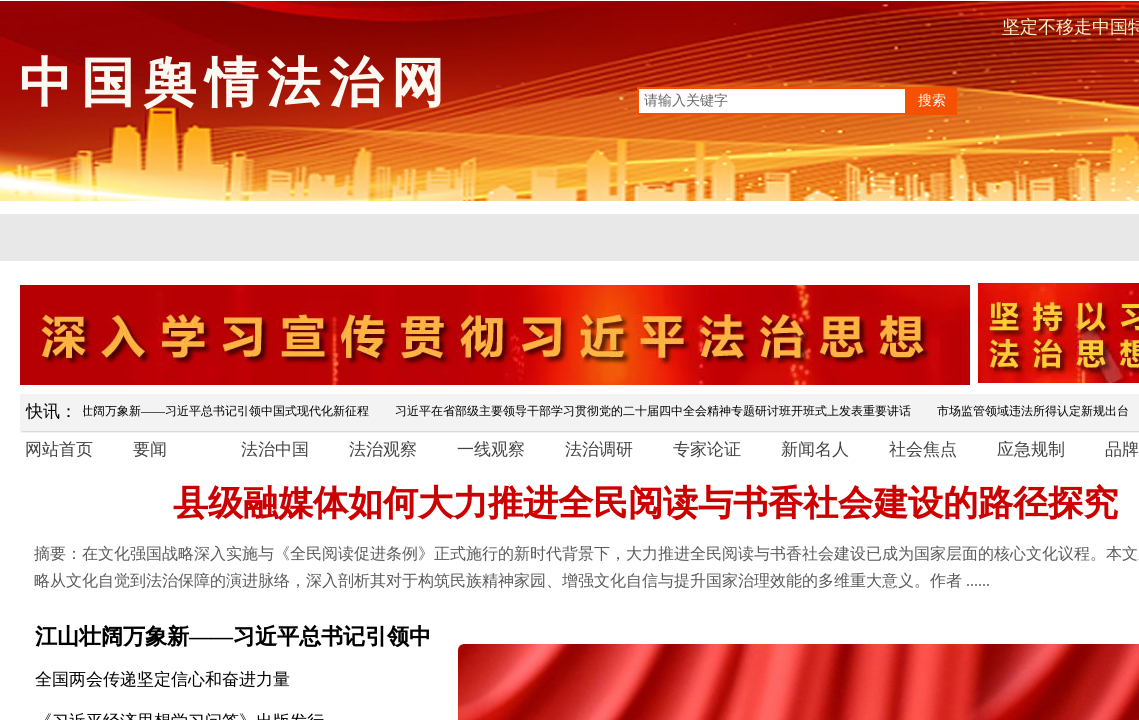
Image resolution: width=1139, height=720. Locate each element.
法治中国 (275, 449)
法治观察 (383, 449)
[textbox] (772, 101)
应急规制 (1031, 449)
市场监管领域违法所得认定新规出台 (1037, 411)
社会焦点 (923, 449)
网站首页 (59, 449)
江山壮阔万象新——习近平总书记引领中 (233, 636)
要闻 (150, 449)
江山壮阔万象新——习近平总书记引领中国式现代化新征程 (217, 411)
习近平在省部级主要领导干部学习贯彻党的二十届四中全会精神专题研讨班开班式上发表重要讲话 (657, 411)
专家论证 (707, 449)
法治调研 (599, 449)
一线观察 (491, 449)
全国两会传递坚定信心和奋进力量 (162, 679)
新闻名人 (815, 449)
